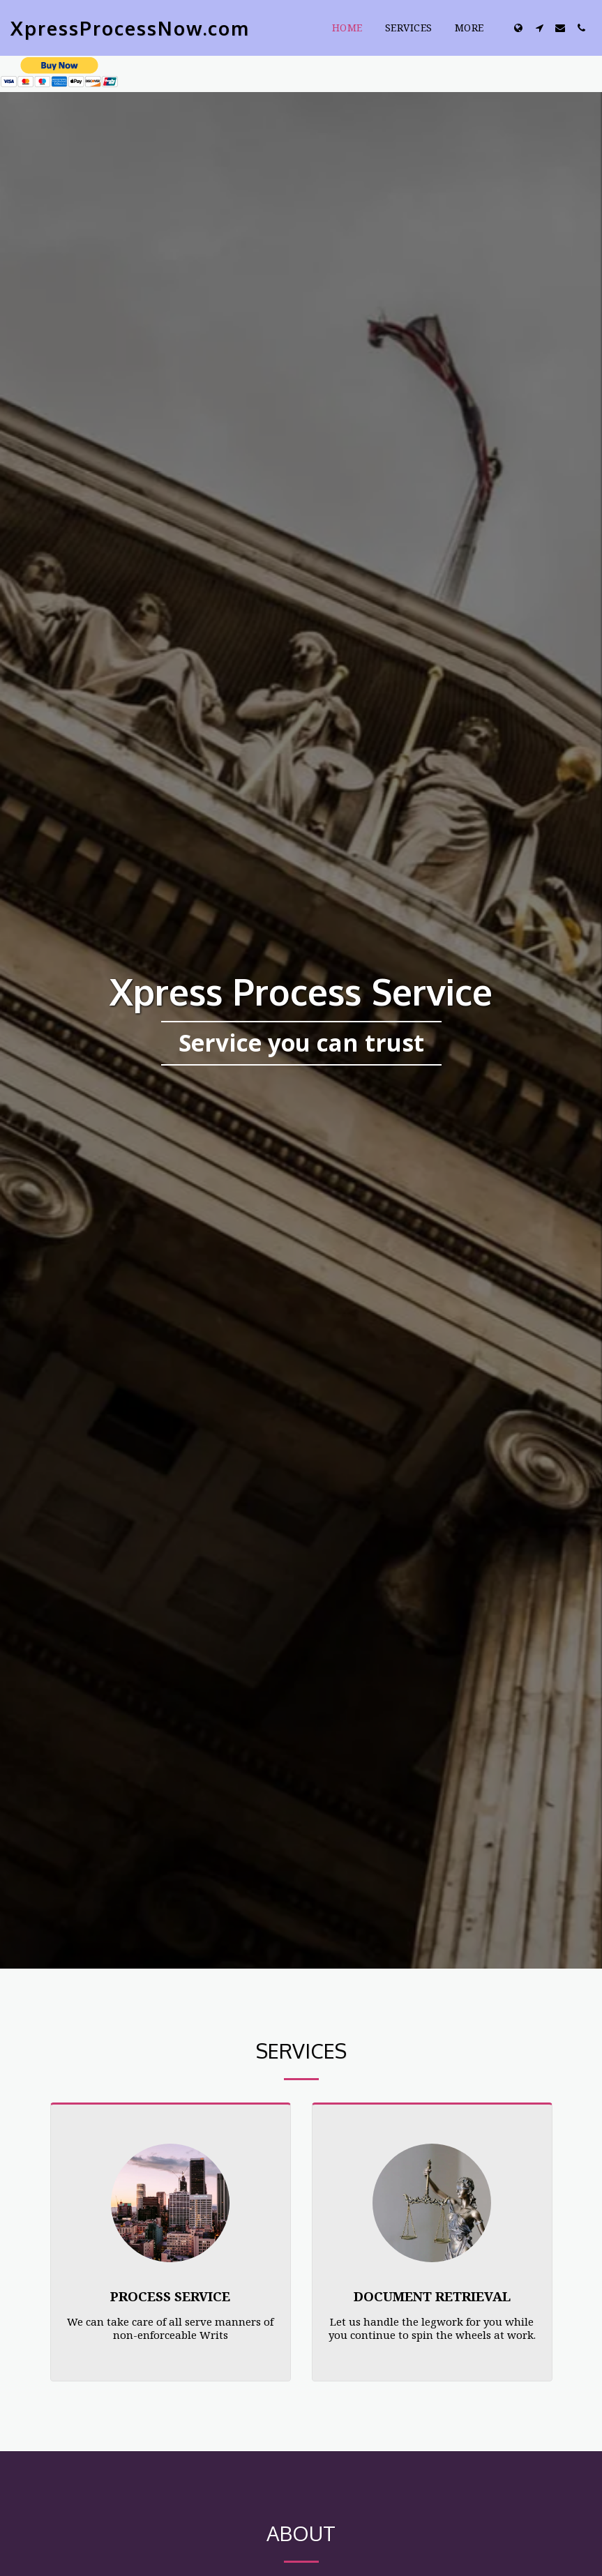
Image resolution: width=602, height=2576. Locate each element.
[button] (539, 28)
